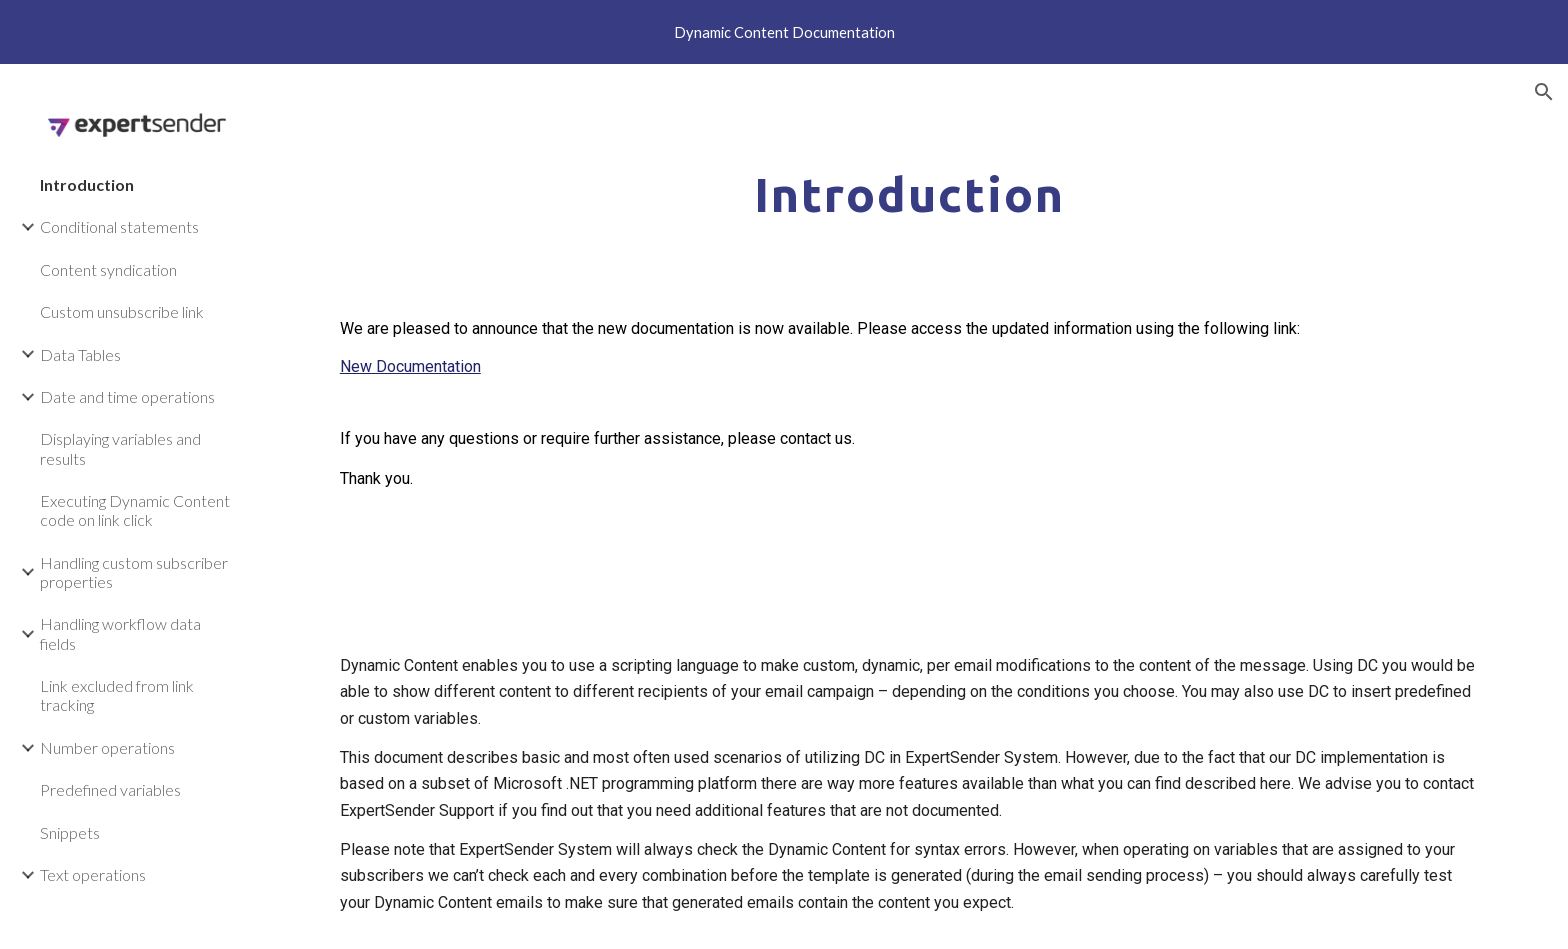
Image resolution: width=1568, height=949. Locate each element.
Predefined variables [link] (110, 789)
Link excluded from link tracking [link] (117, 695)
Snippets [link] (70, 832)
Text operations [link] (93, 874)
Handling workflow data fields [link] (120, 633)
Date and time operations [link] (127, 396)
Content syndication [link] (108, 269)
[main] (909, 189)
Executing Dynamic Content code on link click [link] (135, 510)
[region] (784, 32)
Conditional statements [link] (119, 226)
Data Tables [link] (80, 354)
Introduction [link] (87, 184)
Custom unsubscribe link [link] (122, 311)
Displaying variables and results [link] (120, 448)
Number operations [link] (107, 747)
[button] (1544, 92)
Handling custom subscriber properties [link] (134, 572)
